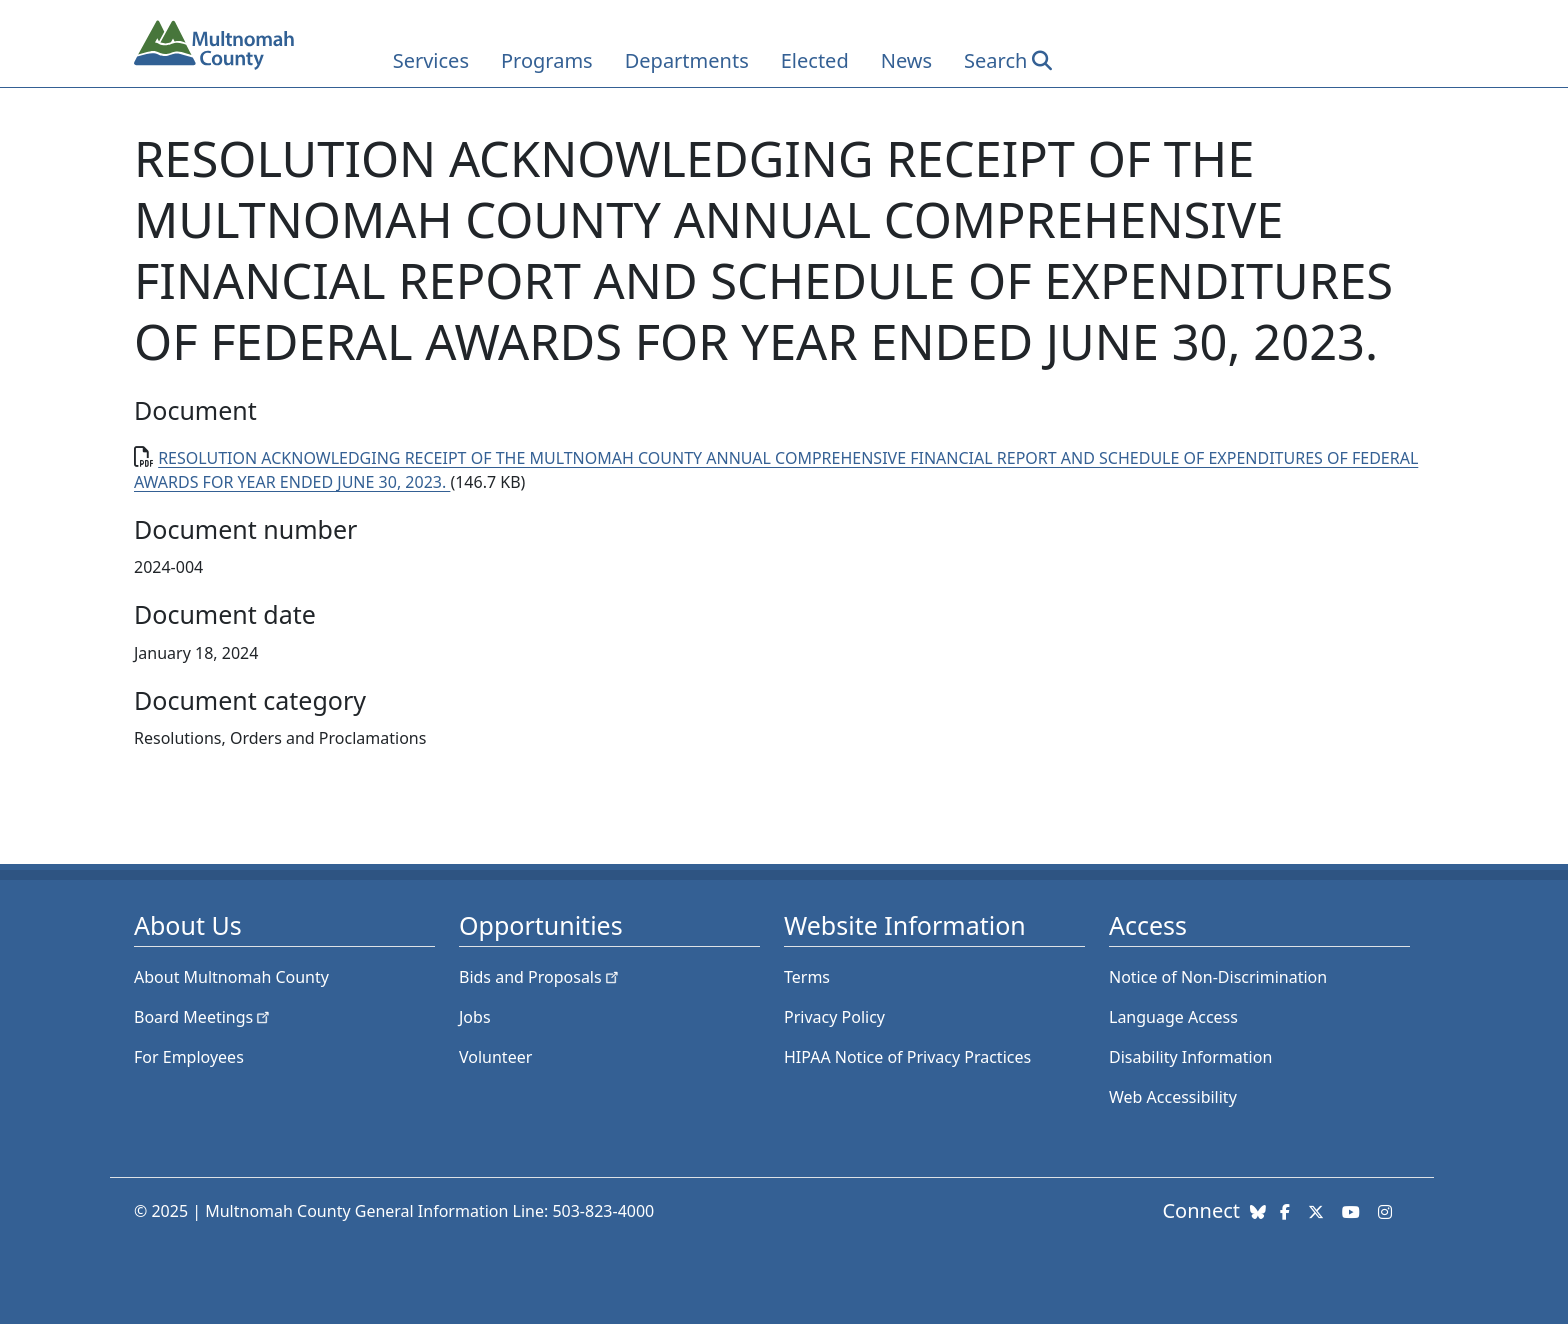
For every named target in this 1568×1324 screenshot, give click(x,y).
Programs (547, 60)
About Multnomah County (231, 977)
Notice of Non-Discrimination (1218, 977)
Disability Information (1190, 1057)
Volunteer (495, 1057)
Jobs (475, 1017)
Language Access (1173, 1017)
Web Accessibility (1173, 1097)
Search (995, 60)
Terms (807, 977)
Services (431, 60)
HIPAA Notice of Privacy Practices (907, 1057)
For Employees (189, 1057)
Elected (815, 60)
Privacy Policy (834, 1017)
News (906, 60)
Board (203, 1017)
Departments (687, 60)
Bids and (540, 977)
